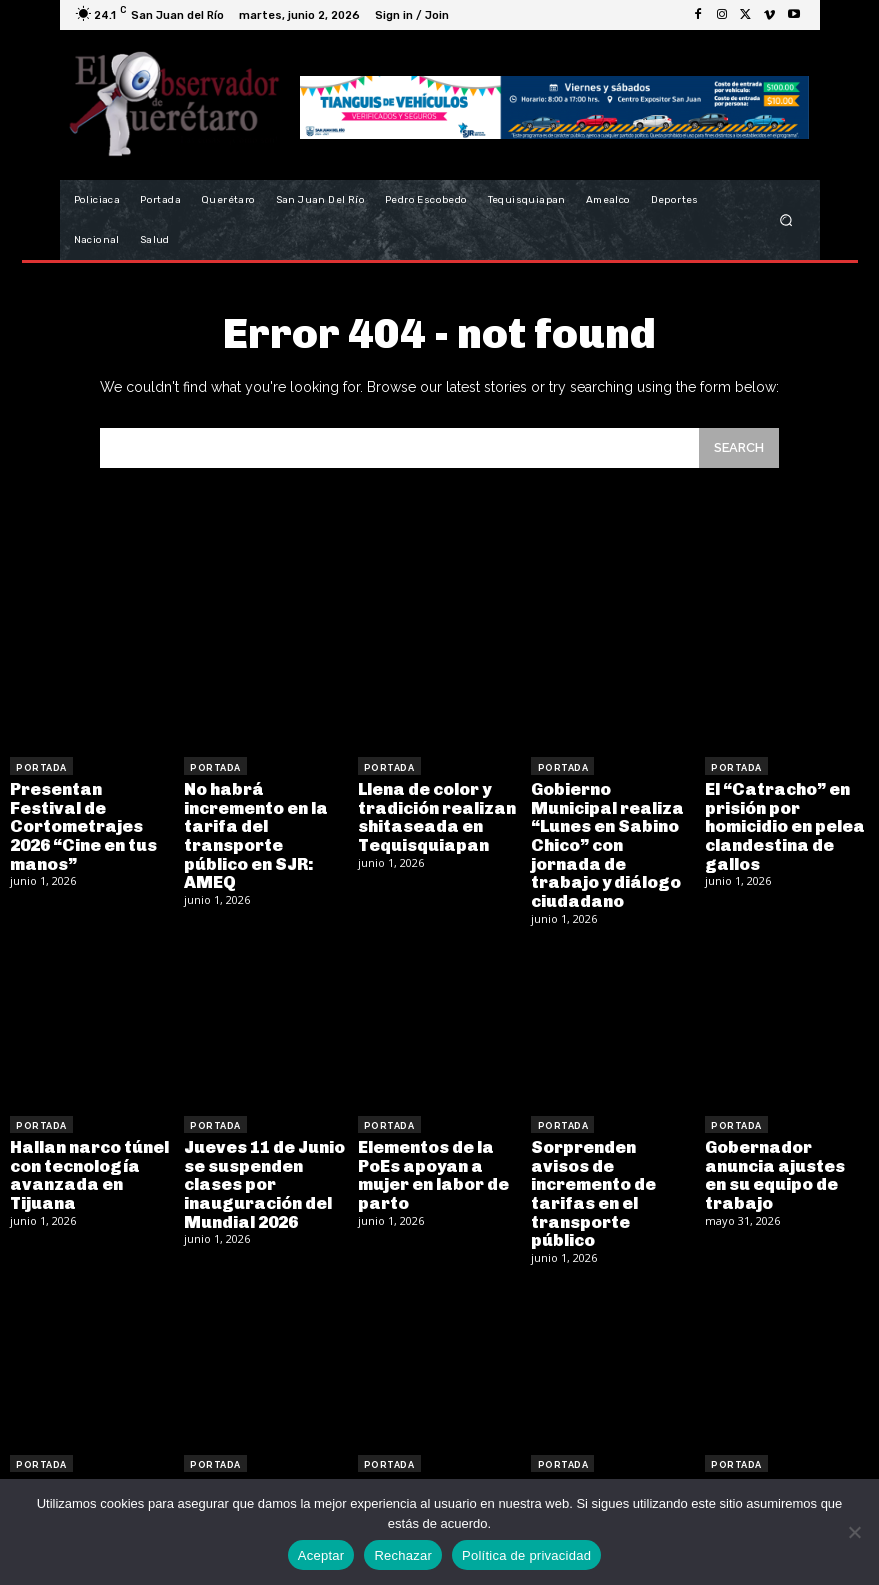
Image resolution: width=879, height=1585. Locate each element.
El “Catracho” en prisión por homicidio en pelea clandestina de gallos (781, 822)
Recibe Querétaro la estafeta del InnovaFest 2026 (606, 1453)
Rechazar (403, 1555)
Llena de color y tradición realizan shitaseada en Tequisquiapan (434, 814)
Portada (41, 766)
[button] (785, 220)
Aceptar (321, 1555)
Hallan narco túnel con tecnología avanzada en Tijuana (87, 1147)
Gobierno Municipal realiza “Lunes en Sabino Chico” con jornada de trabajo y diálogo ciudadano (611, 831)
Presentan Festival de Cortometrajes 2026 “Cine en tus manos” (89, 814)
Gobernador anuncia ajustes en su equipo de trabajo (784, 1147)
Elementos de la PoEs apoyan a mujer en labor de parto (430, 1147)
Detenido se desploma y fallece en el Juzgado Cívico (782, 1462)
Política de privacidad (526, 1555)
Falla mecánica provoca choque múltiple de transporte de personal (252, 1470)
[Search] (739, 447)
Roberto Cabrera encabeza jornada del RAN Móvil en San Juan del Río (85, 1462)
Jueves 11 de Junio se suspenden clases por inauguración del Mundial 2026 (262, 1155)
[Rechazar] (854, 1532)
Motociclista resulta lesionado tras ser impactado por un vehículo (439, 1462)
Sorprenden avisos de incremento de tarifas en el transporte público (611, 1147)
